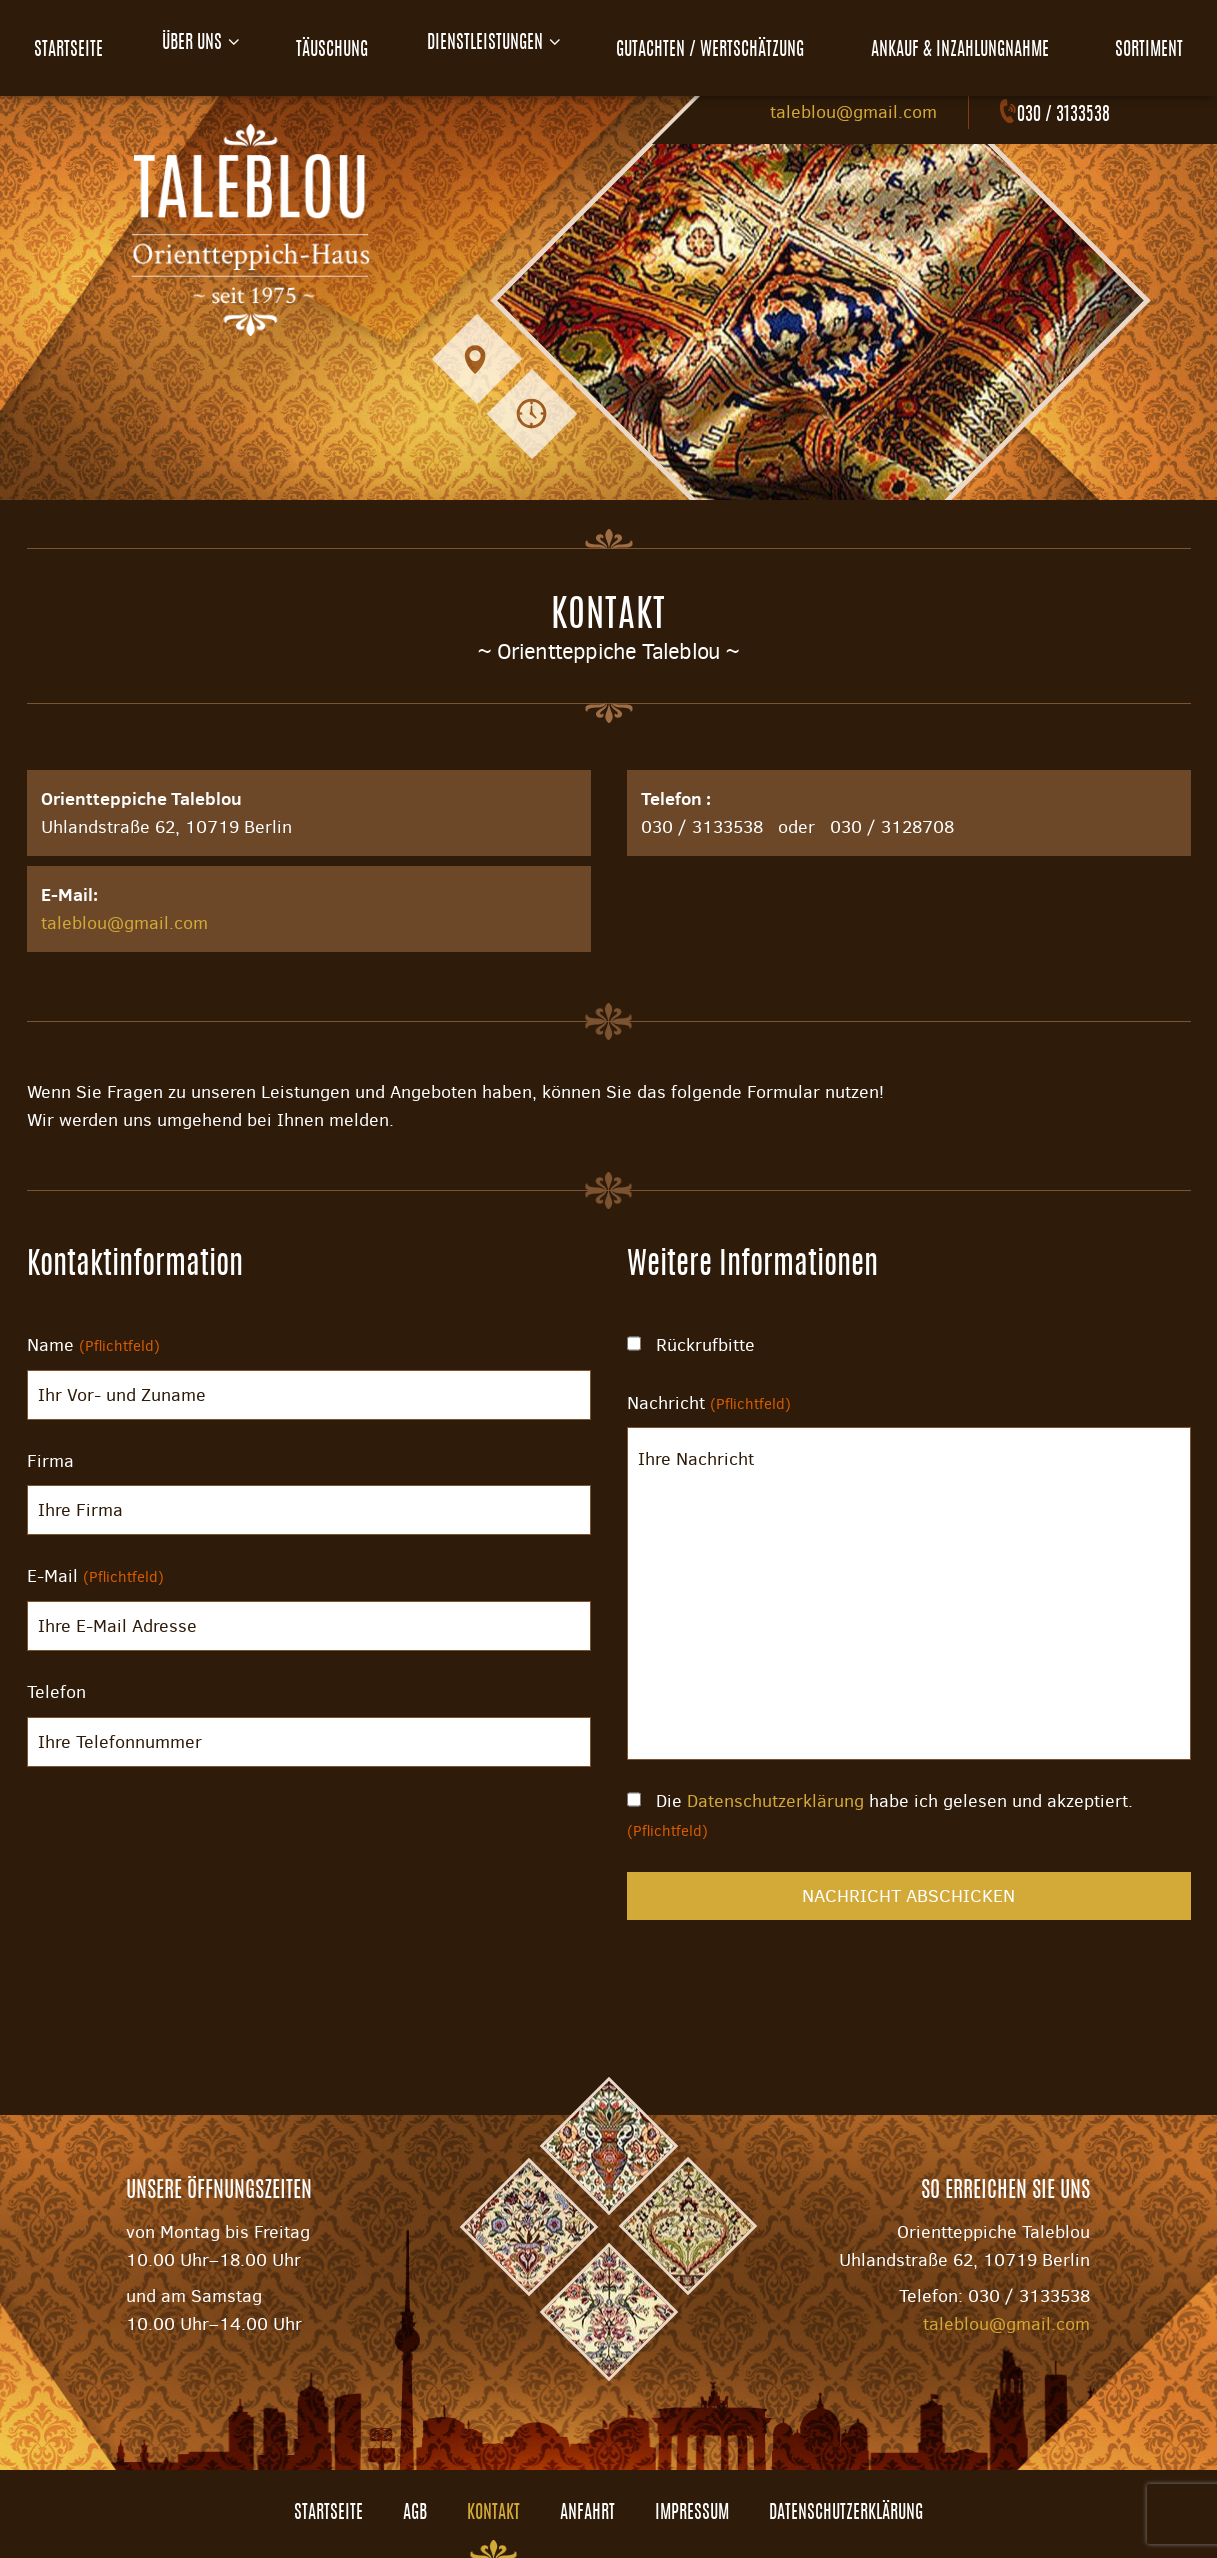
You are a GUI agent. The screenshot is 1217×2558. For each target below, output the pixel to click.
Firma (50, 1461)
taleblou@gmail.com (853, 112)
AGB (415, 2514)
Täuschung (334, 44)
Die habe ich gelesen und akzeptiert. (880, 1815)
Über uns (189, 44)
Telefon (56, 1692)
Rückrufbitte (691, 1345)
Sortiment (1156, 44)
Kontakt (493, 2514)
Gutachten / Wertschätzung (723, 44)
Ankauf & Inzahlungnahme (970, 44)
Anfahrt (587, 2514)
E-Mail (95, 1576)
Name (93, 1345)
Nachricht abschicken (908, 1896)
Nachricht (709, 1403)
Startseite (61, 44)
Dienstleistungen (492, 44)
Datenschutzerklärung (775, 1801)
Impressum (692, 2514)
